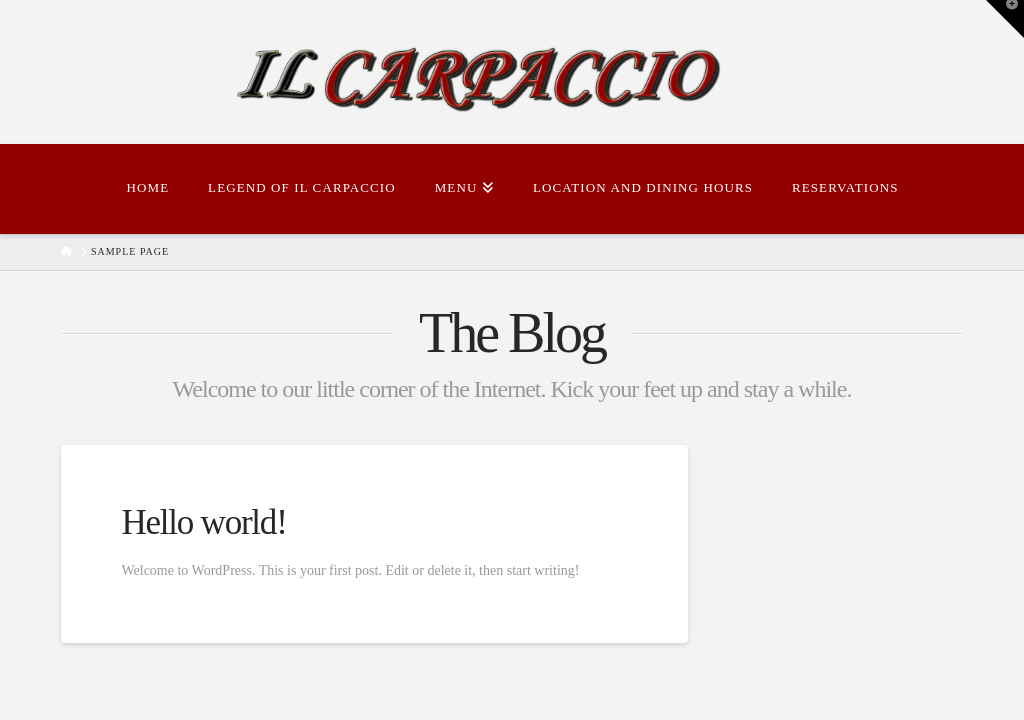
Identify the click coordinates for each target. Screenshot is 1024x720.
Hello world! (203, 522)
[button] (1005, 19)
